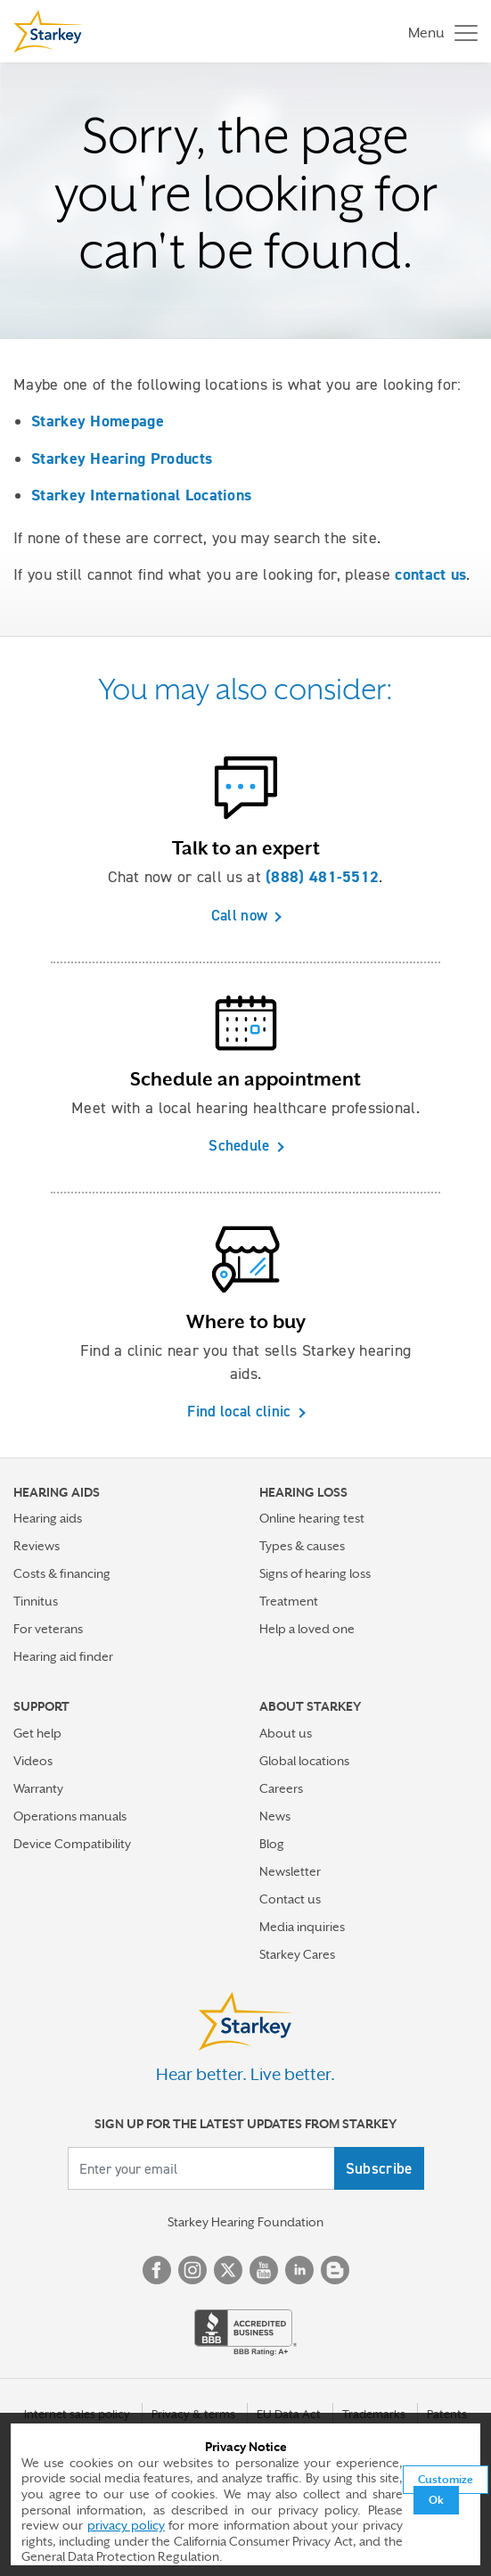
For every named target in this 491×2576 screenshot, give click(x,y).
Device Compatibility (72, 1844)
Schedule (239, 1145)
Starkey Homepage (97, 421)
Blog (271, 1844)
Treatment (288, 1601)
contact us (430, 574)
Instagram (192, 2270)
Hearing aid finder (63, 1656)
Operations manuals (70, 1816)
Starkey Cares (297, 1954)
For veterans (48, 1629)
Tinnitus (35, 1601)
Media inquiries (302, 1927)
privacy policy (126, 2525)
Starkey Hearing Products (121, 458)
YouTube (264, 2270)
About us (285, 1733)
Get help (37, 1733)
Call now (239, 915)
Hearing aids (47, 1518)
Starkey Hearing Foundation (245, 2222)
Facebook (157, 2270)
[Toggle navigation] (438, 31)
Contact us (290, 1899)
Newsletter (290, 1871)
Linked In (299, 2270)
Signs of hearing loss (315, 1573)
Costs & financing (61, 1573)
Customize (445, 2479)
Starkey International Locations (141, 495)
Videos (33, 1761)
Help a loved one (307, 1629)
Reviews (36, 1546)
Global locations (304, 1761)
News (275, 1816)
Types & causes (302, 1546)
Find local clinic (239, 1411)
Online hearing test (311, 1518)
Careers (281, 1788)
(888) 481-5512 (322, 877)
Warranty (38, 1788)
